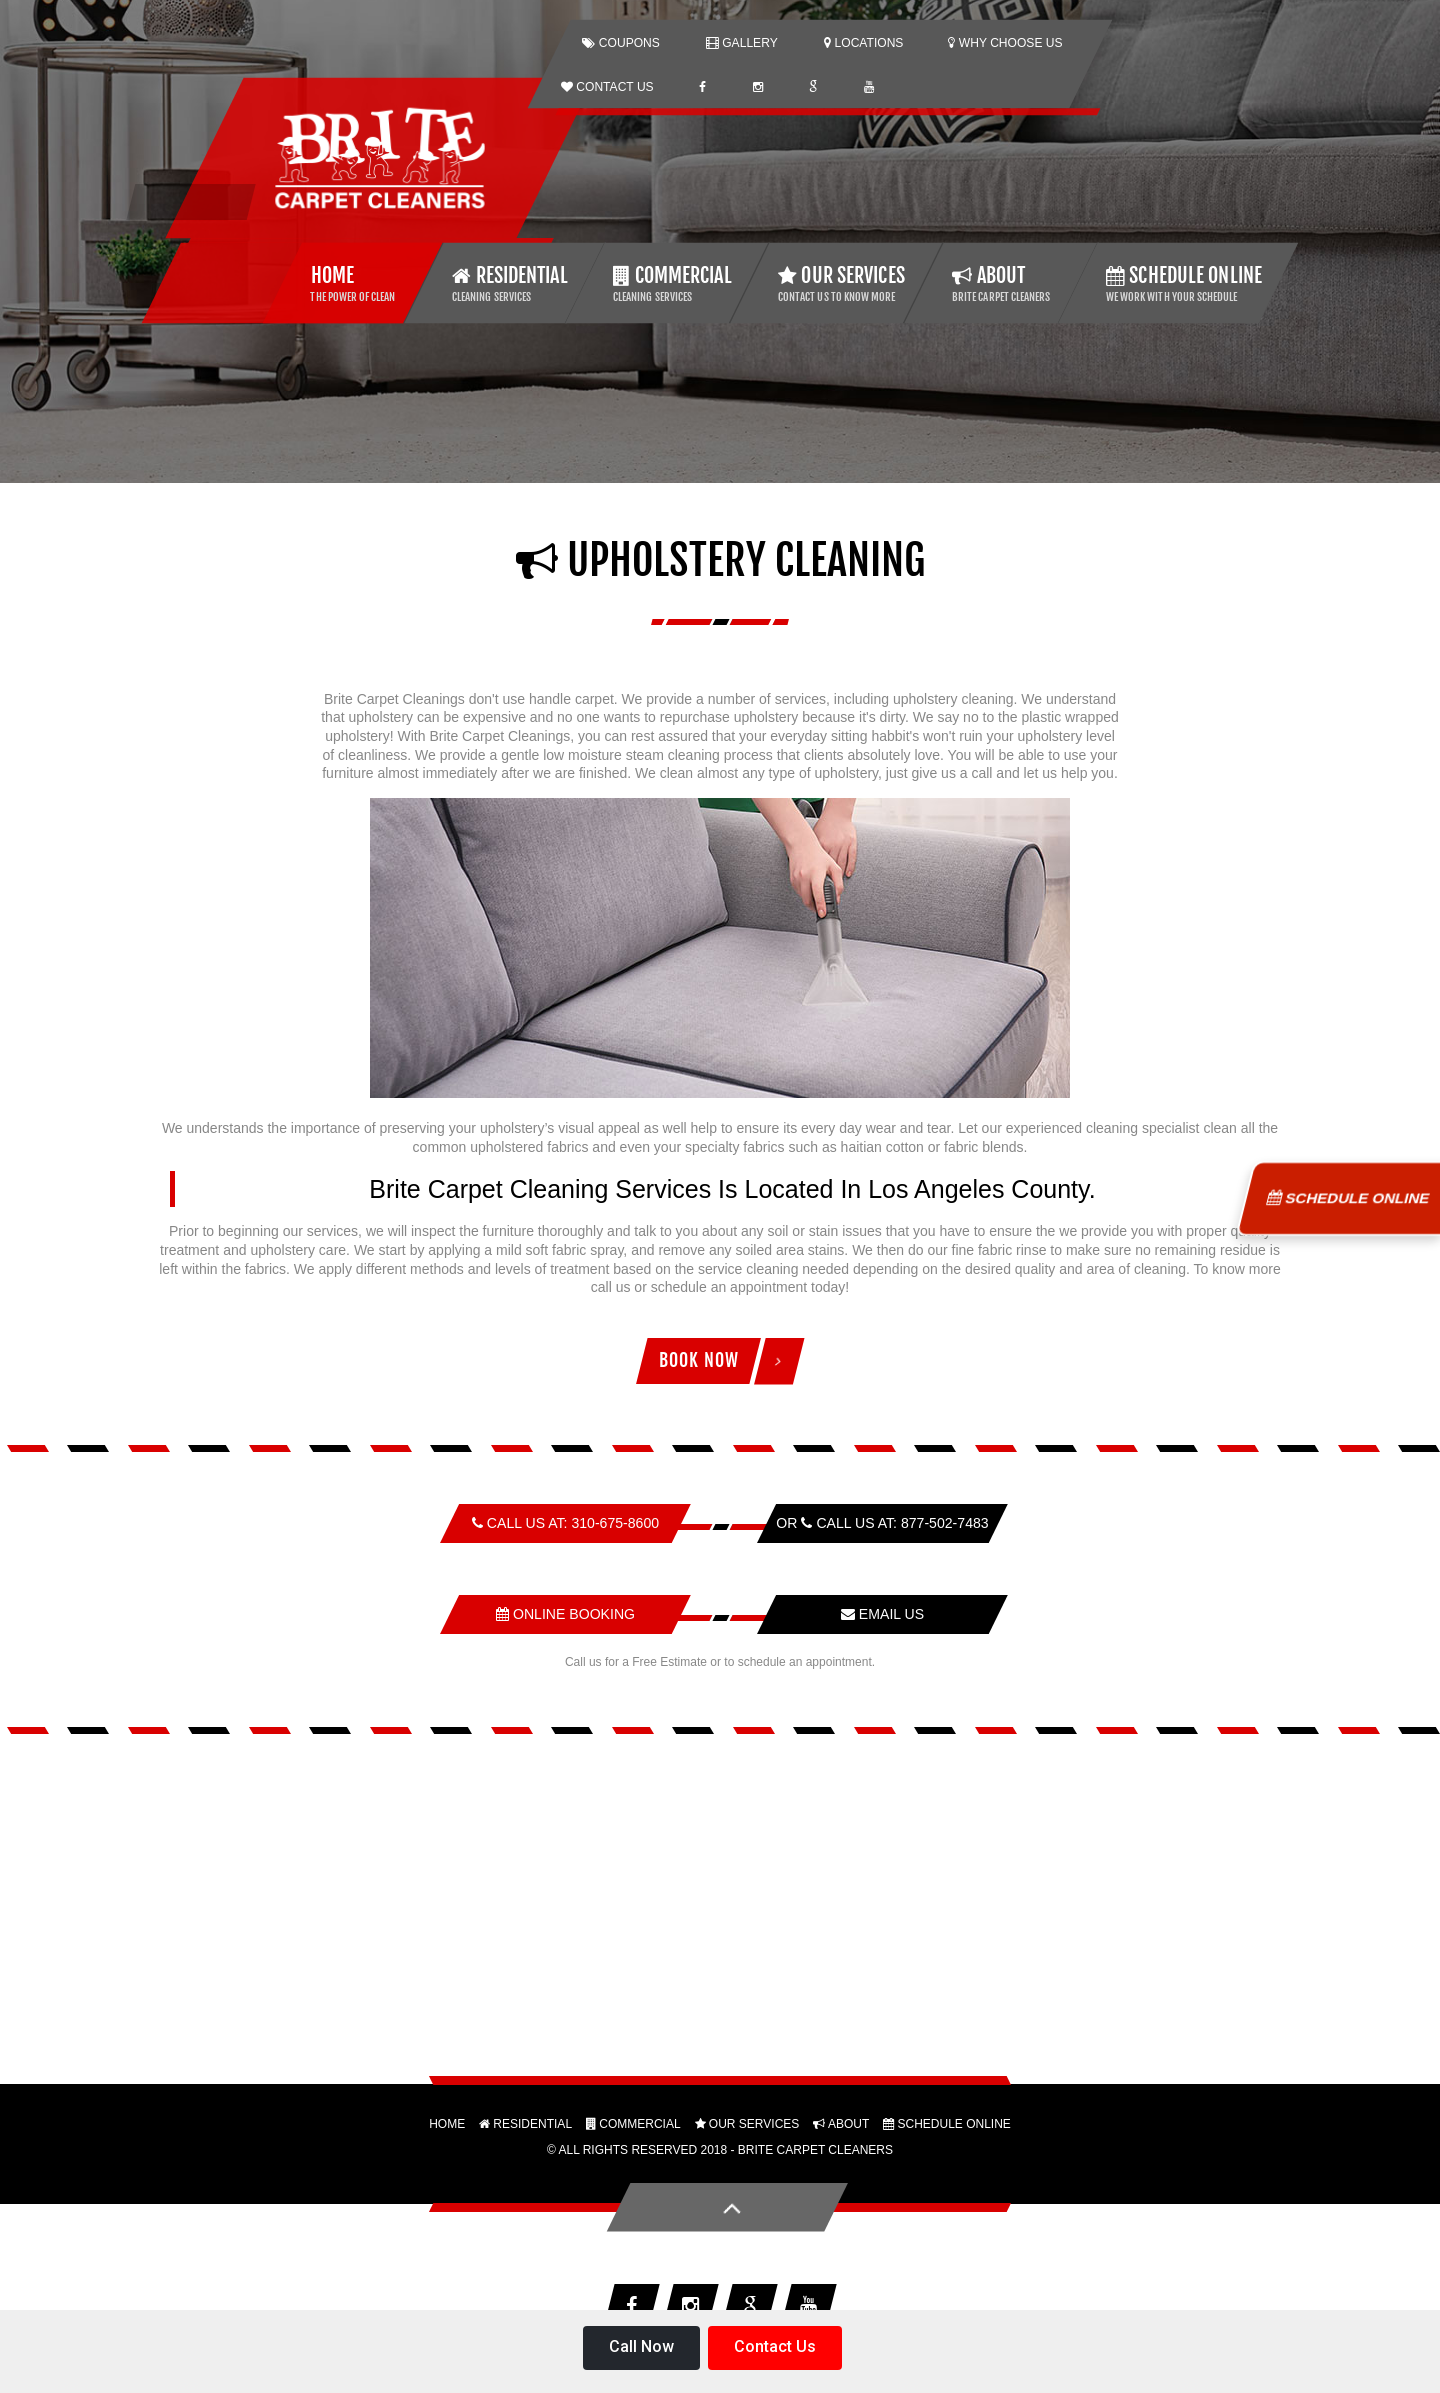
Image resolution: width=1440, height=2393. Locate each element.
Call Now (641, 2346)
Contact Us (775, 2346)
